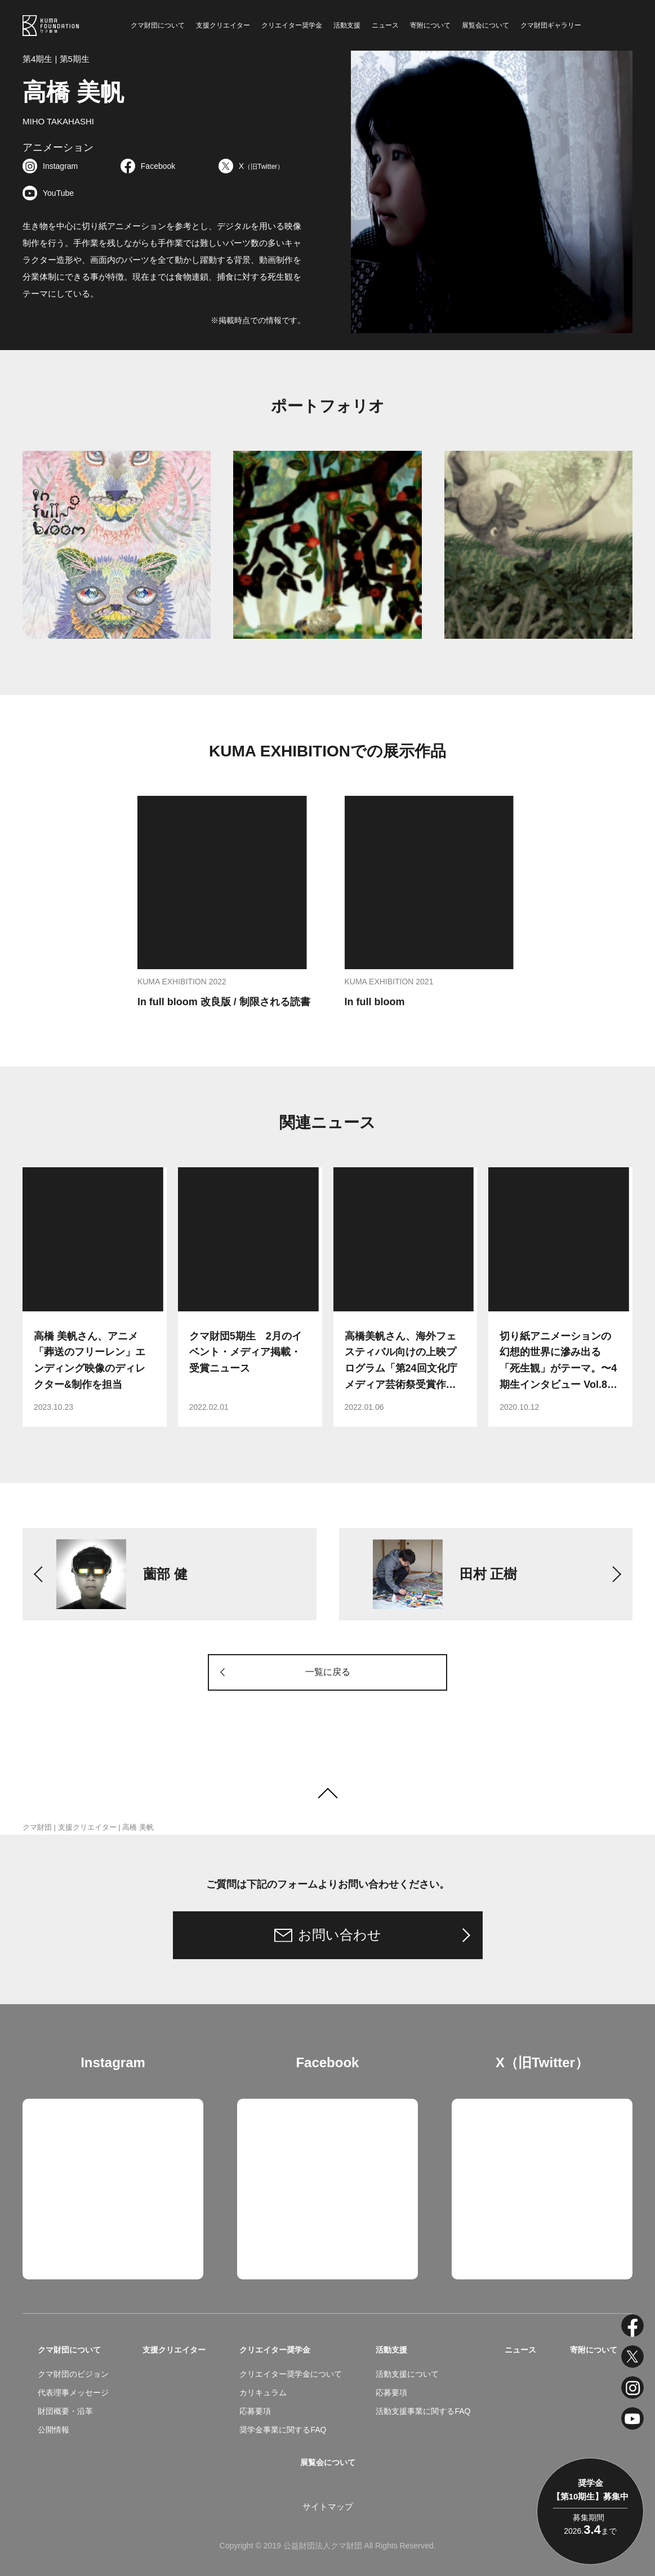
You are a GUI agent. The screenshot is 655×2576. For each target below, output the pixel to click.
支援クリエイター (223, 25)
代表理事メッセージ (73, 2392)
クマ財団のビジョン (73, 2373)
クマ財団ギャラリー (550, 25)
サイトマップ (327, 2506)
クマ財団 (37, 1827)
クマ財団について (158, 25)
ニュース (385, 25)
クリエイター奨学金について (290, 2373)
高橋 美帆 (138, 1827)
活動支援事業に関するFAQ (423, 2411)
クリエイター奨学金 (291, 25)
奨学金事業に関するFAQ (282, 2429)
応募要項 (255, 2411)
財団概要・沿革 (65, 2411)
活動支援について (407, 2373)
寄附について (430, 25)
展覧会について (485, 25)
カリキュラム (263, 2392)
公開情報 (53, 2429)
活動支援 (346, 25)
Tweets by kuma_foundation (504, 2107)
